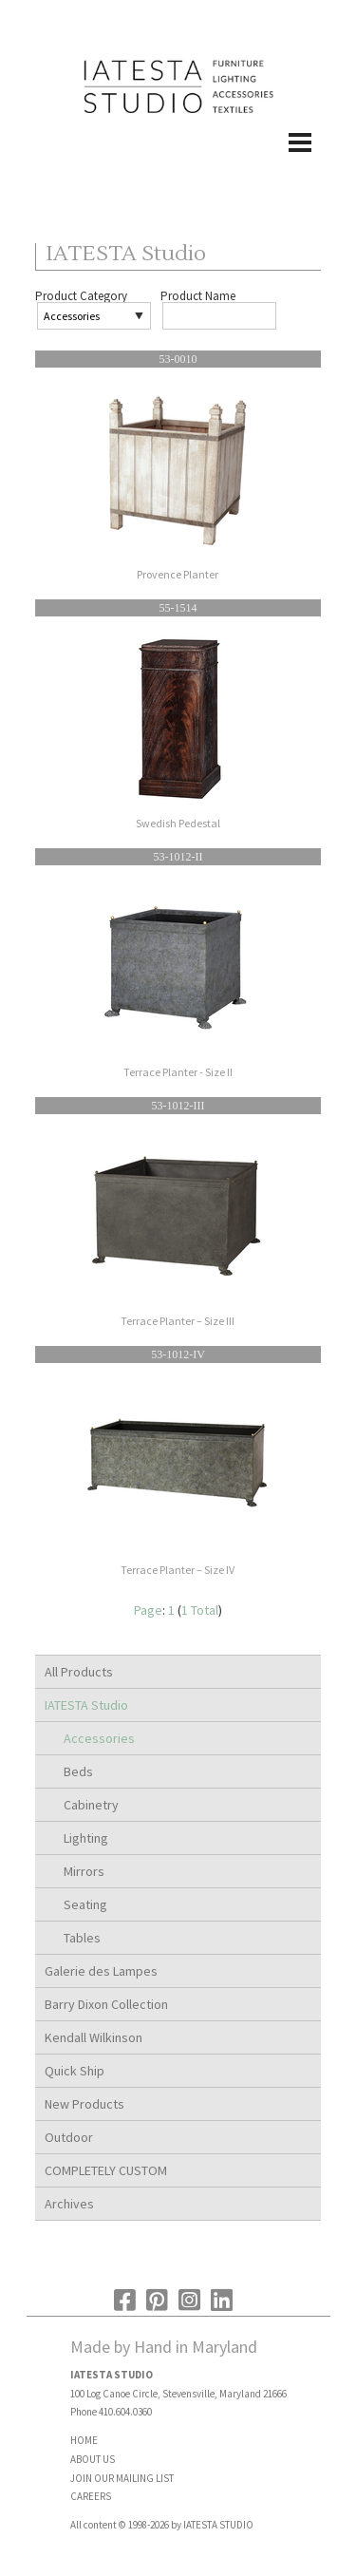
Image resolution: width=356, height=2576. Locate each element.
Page (148, 1610)
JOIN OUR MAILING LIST (122, 2478)
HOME (84, 2440)
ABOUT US (92, 2459)
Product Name (197, 296)
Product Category (81, 296)
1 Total (199, 1610)
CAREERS (90, 2496)
